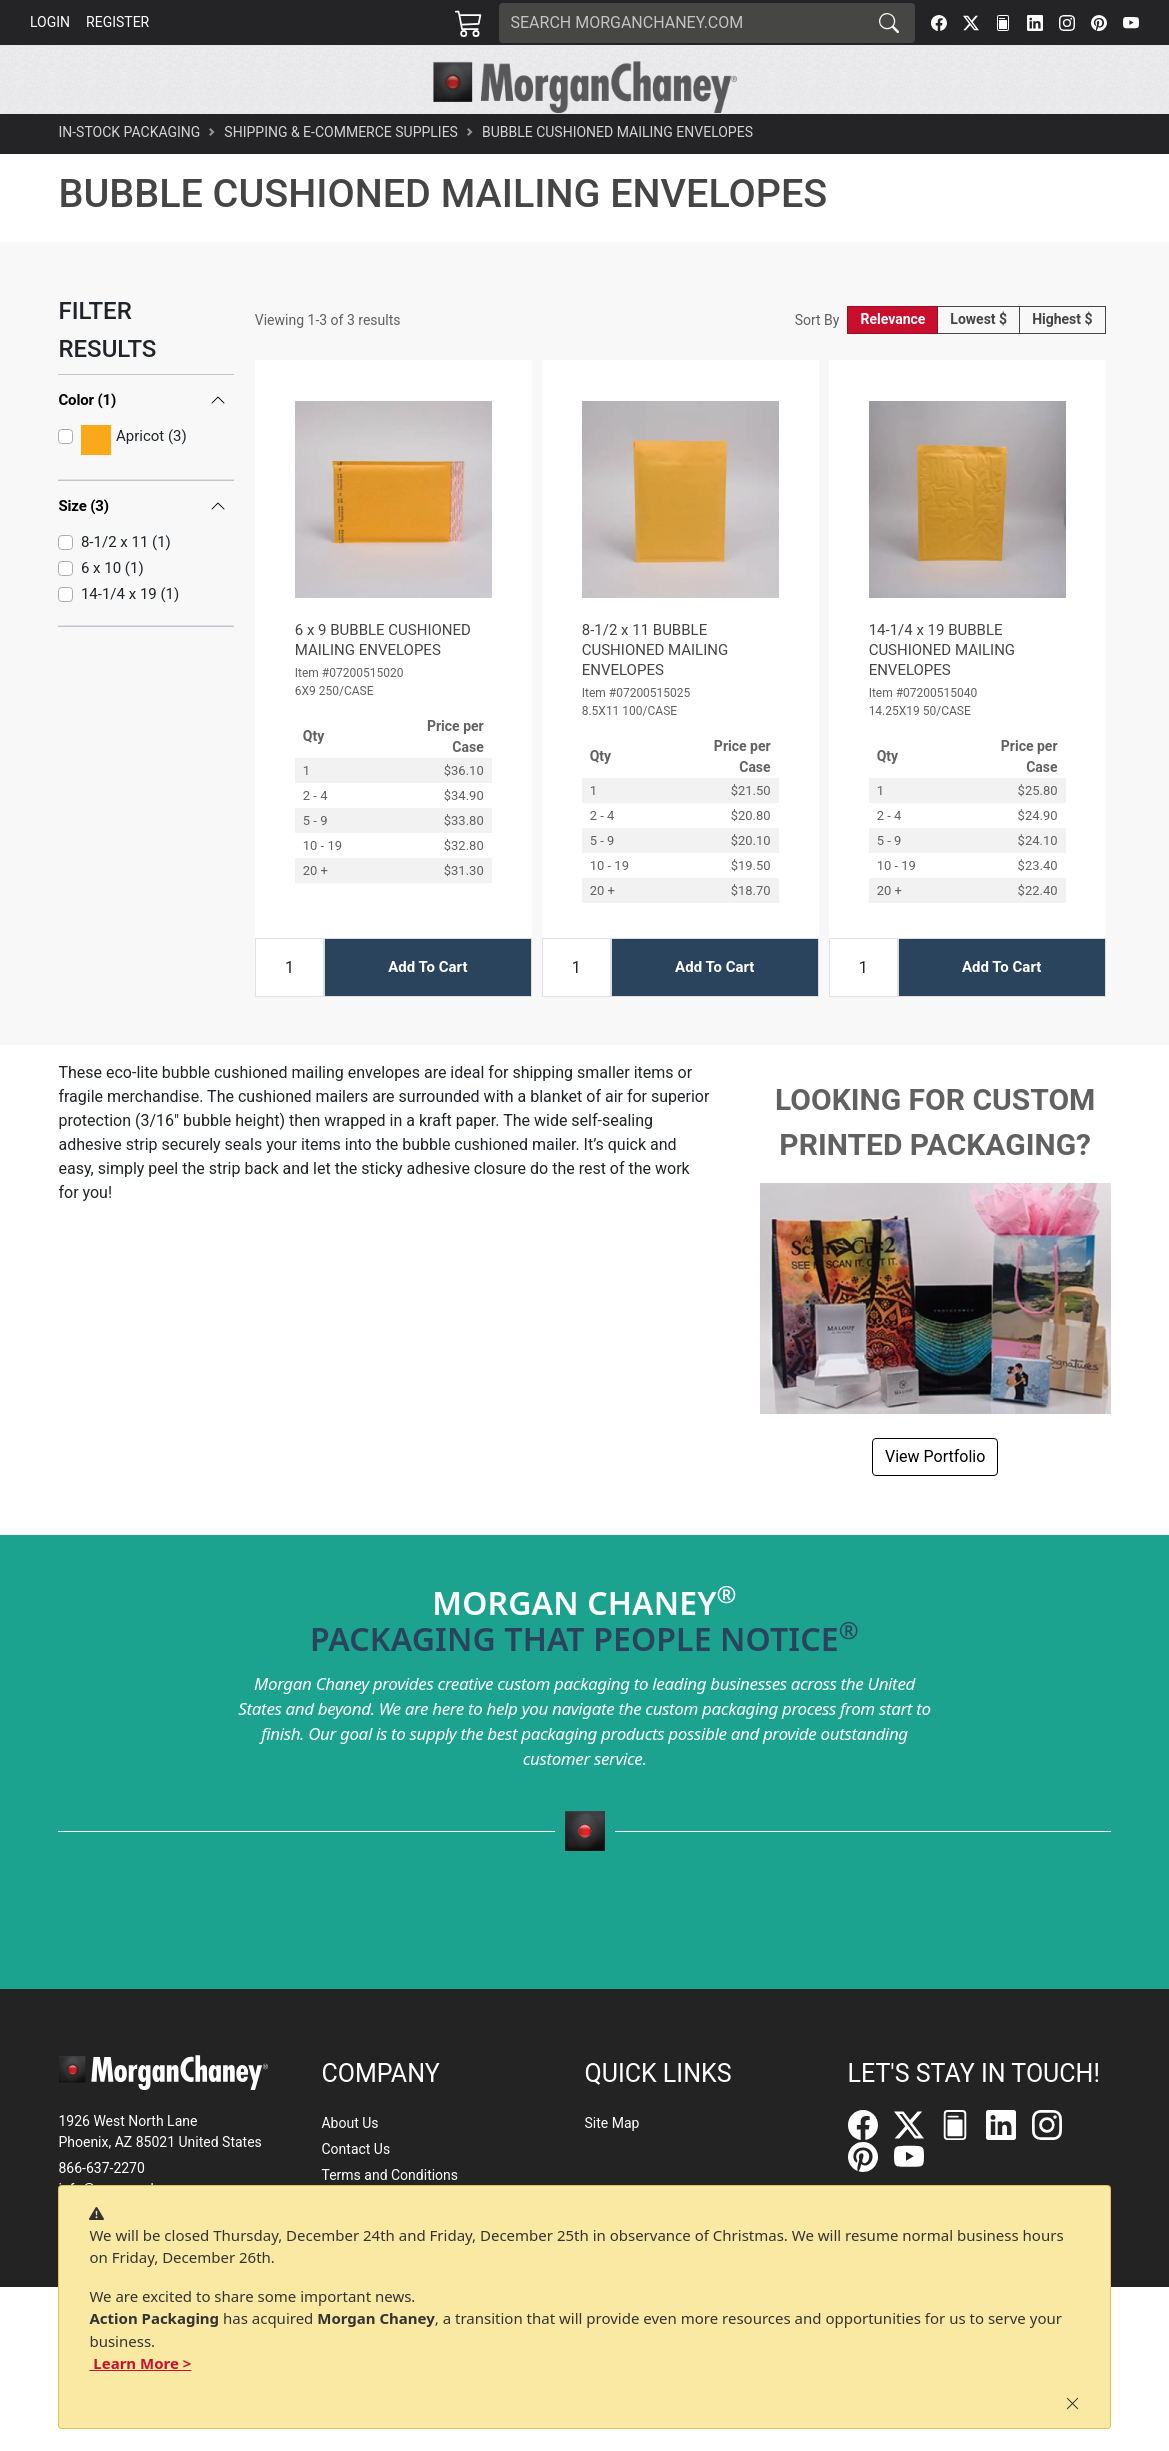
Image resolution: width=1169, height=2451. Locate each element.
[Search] (682, 23)
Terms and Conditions (389, 2175)
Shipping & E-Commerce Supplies (341, 176)
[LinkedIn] (1035, 23)
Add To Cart (427, 1011)
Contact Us (355, 2149)
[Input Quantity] (289, 1010)
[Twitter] (971, 23)
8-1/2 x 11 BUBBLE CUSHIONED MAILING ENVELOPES (655, 693)
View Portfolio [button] (935, 1499)
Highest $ (1062, 363)
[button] (295, 136)
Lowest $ (978, 363)
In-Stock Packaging (129, 176)
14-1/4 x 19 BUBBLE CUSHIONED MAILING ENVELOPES (942, 693)
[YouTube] (1131, 23)
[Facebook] (939, 23)
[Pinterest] (1099, 23)
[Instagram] (1067, 23)
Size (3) (83, 550)
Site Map (612, 2123)
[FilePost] (1003, 23)
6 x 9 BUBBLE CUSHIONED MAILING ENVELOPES (383, 683)
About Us (349, 2123)
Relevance (892, 363)
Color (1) (87, 444)
